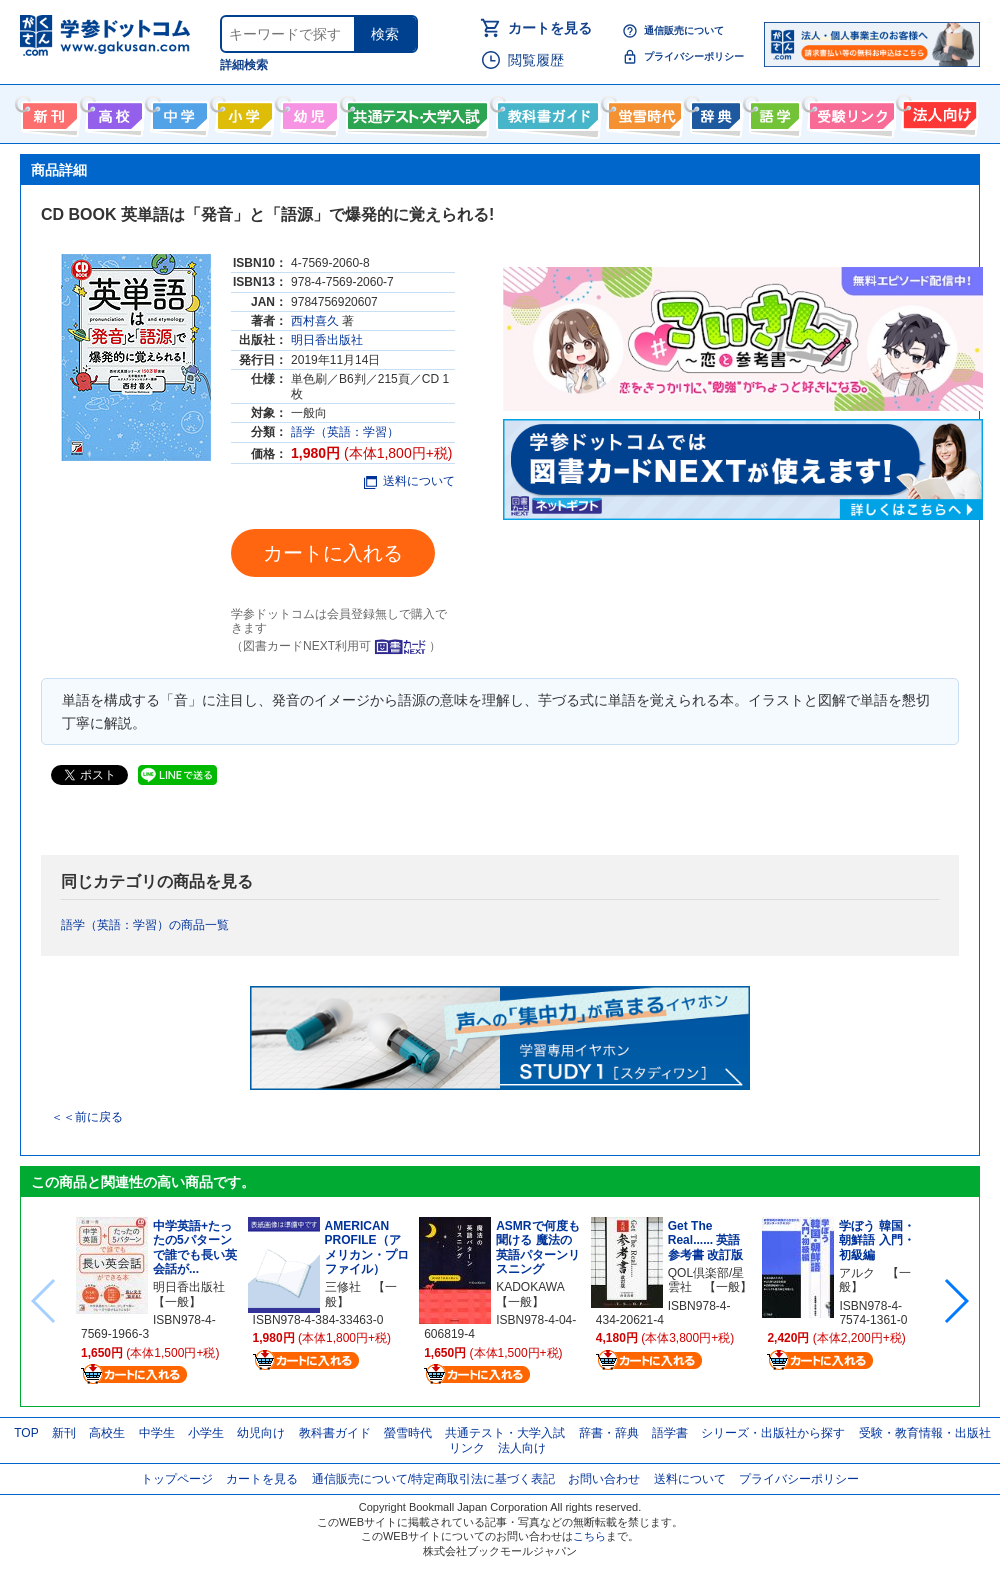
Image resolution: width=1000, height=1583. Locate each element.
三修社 (343, 1287)
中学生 (157, 1433)
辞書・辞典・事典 (713, 112)
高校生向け (112, 112)
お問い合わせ (604, 1479)
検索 (385, 34)
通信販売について (684, 30)
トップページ (177, 1479)
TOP (26, 1433)
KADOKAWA (530, 1287)
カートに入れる (333, 553)
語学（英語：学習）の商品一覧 (145, 925)
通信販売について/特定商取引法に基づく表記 (433, 1479)
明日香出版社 (327, 340)
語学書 (772, 112)
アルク (857, 1273)
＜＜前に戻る (87, 1117)
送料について (409, 481)
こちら (589, 1536)
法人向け (937, 112)
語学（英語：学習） (345, 432)
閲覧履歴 (536, 60)
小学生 (206, 1433)
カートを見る (550, 28)
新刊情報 (47, 112)
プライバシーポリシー (694, 56)
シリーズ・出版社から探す (773, 1433)
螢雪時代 (642, 112)
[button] (955, 1301)
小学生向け (242, 112)
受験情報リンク (849, 112)
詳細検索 (244, 65)
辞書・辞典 (609, 1433)
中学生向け (177, 112)
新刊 (64, 1433)
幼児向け (307, 112)
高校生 (107, 1433)
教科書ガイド (545, 112)
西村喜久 (315, 321)
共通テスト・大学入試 (415, 112)
